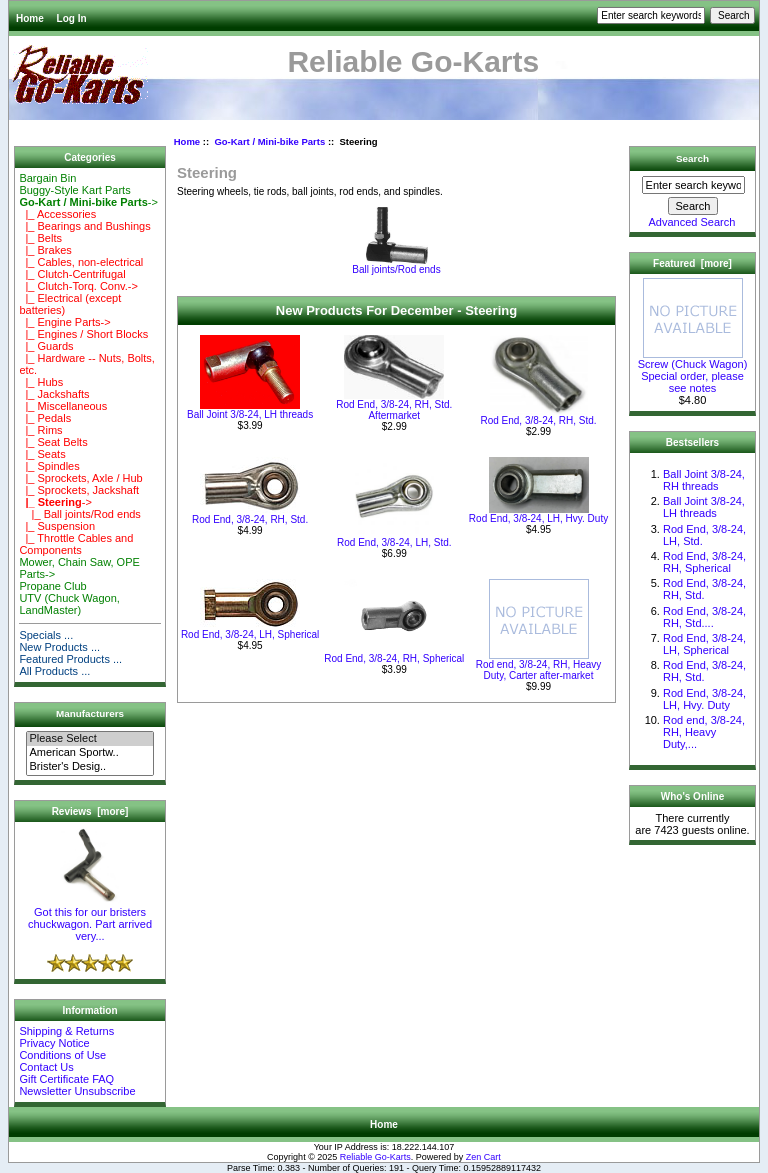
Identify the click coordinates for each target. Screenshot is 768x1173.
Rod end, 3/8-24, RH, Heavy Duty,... (704, 732)
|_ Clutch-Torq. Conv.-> (78, 286)
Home (30, 18)
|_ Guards (46, 346)
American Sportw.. (89, 753)
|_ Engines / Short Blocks (83, 334)
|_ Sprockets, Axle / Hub (80, 478)
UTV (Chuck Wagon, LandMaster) (69, 604)
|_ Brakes (45, 250)
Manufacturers (90, 713)
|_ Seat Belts (53, 442)
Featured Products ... (70, 659)
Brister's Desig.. (89, 767)
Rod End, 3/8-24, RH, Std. (538, 420)
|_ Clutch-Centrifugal (72, 274)
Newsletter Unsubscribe (77, 1091)
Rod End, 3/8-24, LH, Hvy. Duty (538, 518)
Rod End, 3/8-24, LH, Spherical (250, 634)
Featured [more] (692, 263)
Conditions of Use (62, 1055)
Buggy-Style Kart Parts (74, 190)
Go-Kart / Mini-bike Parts (269, 141)
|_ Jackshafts (54, 394)
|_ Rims (40, 430)
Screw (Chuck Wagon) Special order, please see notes (693, 371)
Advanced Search (692, 222)
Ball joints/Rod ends (396, 265)
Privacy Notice (54, 1043)
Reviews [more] (90, 811)
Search (692, 158)
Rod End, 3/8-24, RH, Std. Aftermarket (394, 410)
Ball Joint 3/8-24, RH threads (704, 480)
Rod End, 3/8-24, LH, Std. (394, 542)
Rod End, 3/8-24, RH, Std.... (704, 617)
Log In (72, 18)
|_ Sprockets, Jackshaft (79, 490)
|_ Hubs (41, 382)
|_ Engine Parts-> (64, 322)
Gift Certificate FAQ (66, 1079)
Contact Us (46, 1067)
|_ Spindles (49, 466)
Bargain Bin (47, 178)
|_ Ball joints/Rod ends (79, 514)
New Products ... (59, 647)
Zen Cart (483, 1157)
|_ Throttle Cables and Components (76, 544)
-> (88, 202)
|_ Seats (42, 454)
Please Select (89, 739)
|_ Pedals (45, 418)
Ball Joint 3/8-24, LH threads (250, 414)
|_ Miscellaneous (63, 406)
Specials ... (46, 635)
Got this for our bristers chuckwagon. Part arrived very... (90, 919)
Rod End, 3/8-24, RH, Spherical (394, 658)
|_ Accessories (57, 214)
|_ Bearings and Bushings (84, 226)
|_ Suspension (57, 526)
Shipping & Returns (66, 1031)
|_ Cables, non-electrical (81, 262)
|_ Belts (40, 238)
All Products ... (54, 671)
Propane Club (52, 586)
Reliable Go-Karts (375, 1157)
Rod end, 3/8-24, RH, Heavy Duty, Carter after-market (539, 670)
